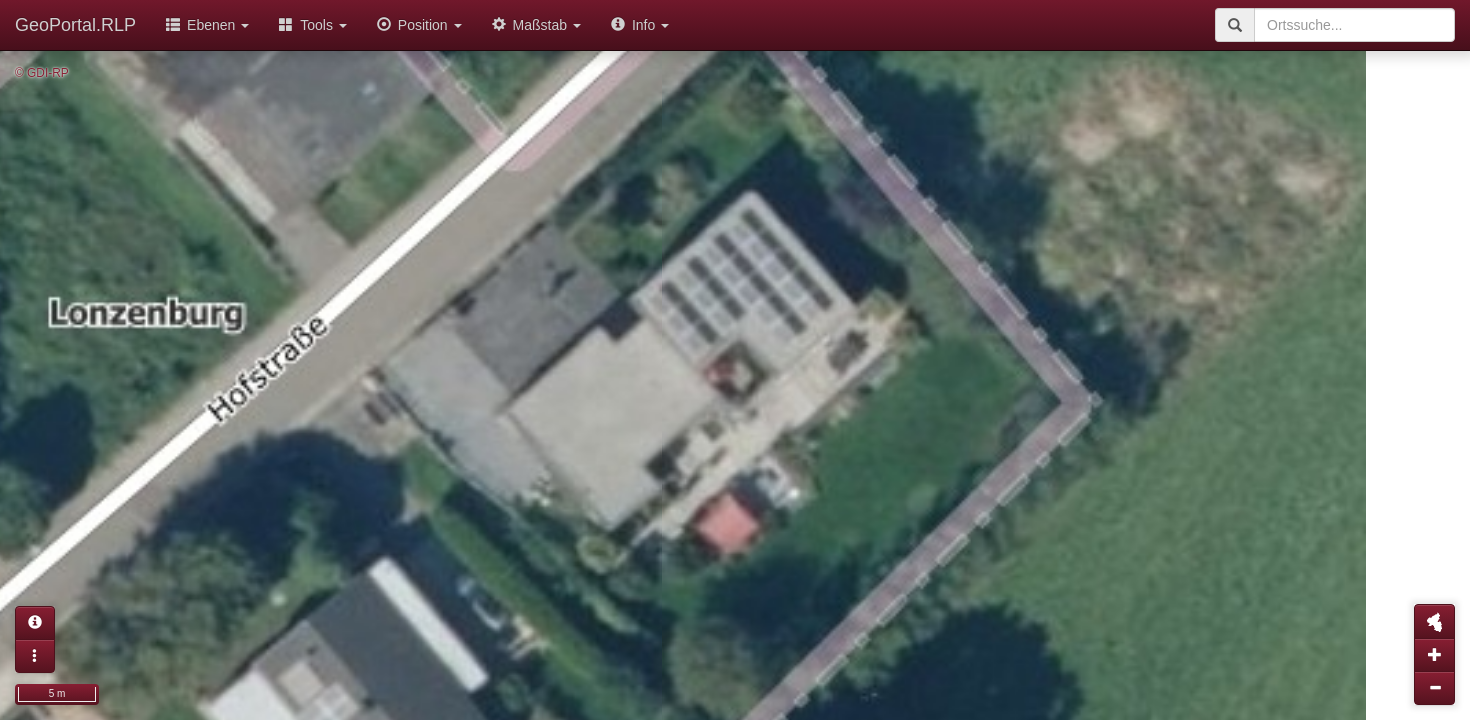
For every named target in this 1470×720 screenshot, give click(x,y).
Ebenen (207, 25)
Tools (313, 25)
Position (419, 25)
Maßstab (536, 25)
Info (640, 25)
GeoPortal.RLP (75, 25)
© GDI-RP (42, 73)
